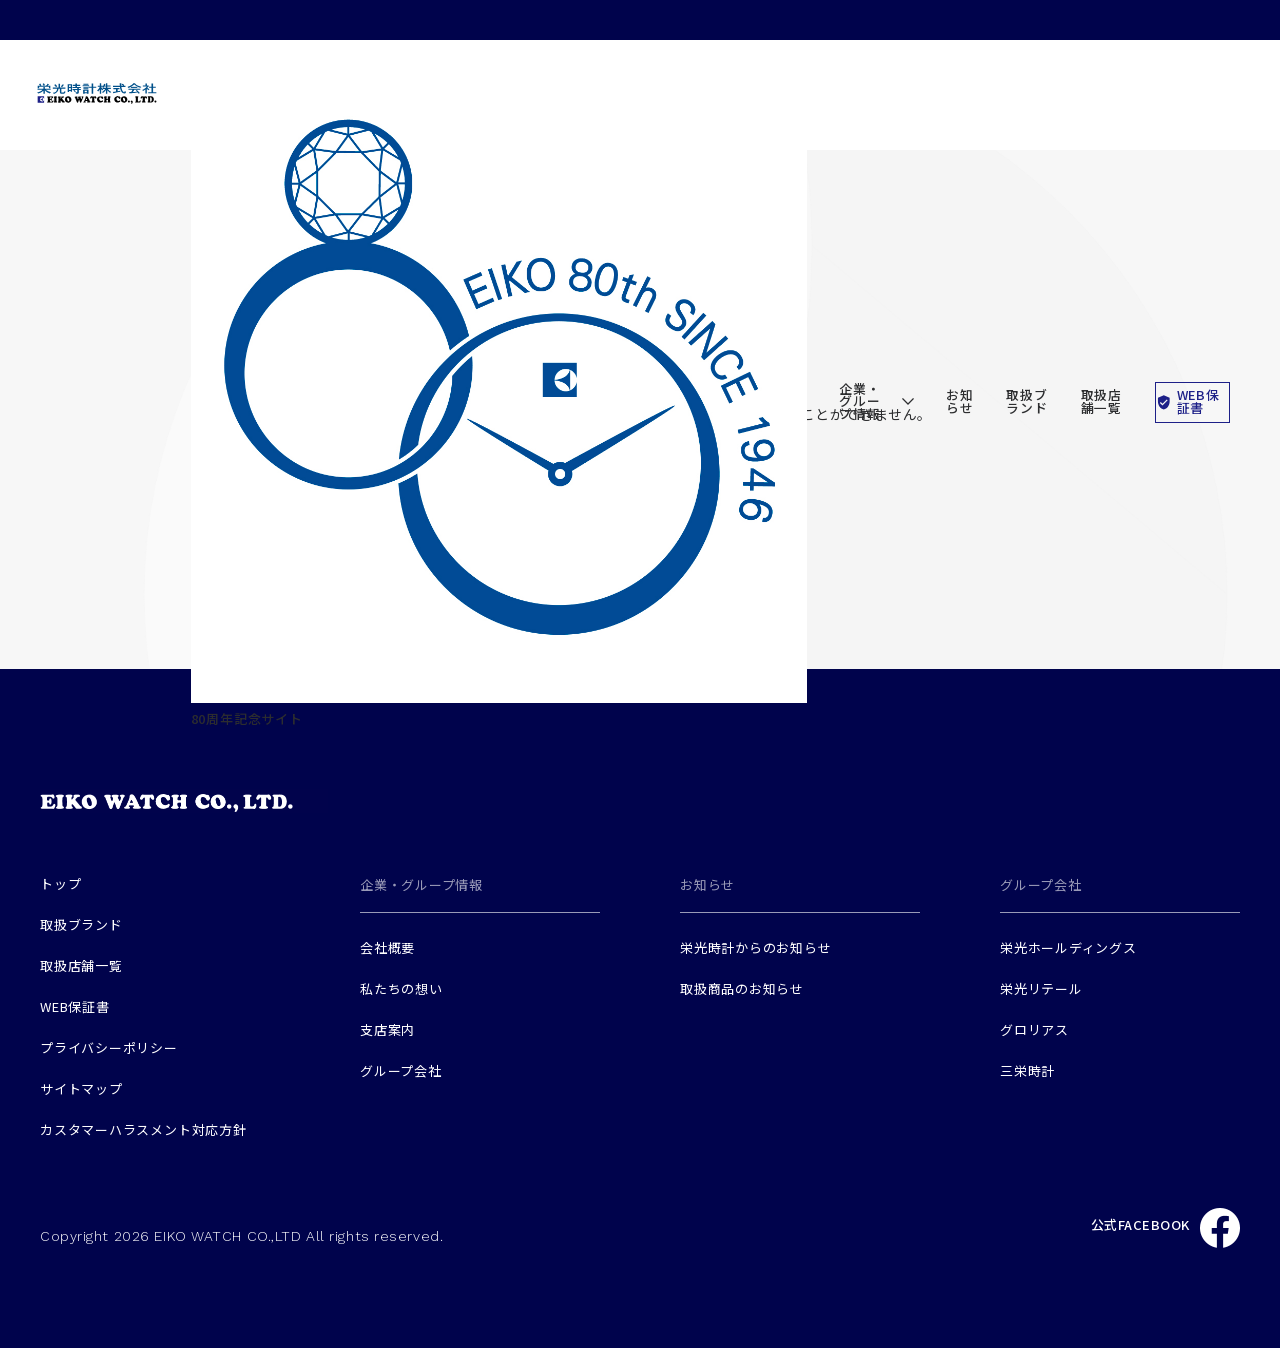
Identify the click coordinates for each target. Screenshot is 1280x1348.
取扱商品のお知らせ (742, 988)
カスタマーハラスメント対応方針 (143, 1129)
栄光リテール (1041, 988)
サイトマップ (81, 1088)
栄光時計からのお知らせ (756, 947)
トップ (60, 883)
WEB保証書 (1188, 401)
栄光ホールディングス (1068, 947)
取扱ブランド (1026, 401)
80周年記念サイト (499, 403)
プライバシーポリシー (109, 1047)
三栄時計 (1027, 1070)
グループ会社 (401, 1070)
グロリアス (1034, 1029)
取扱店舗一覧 (1101, 401)
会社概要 (387, 947)
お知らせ (960, 401)
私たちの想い (401, 988)
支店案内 (387, 1029)
